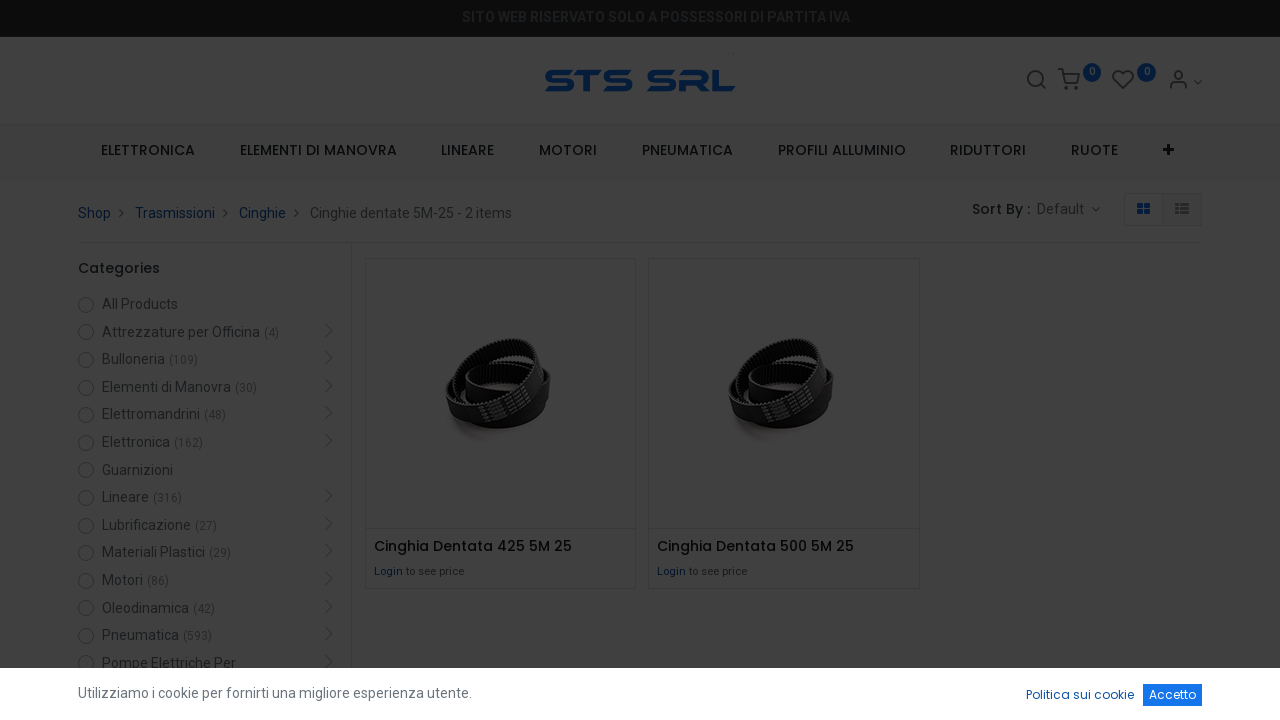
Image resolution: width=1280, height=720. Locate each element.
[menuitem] (147, 151)
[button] (1169, 151)
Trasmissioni (175, 213)
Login (388, 571)
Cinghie (262, 213)
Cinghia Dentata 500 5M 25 (755, 546)
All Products (140, 304)
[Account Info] (1184, 82)
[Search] (1036, 82)
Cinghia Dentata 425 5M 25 (473, 546)
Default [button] (1062, 209)
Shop (94, 213)
